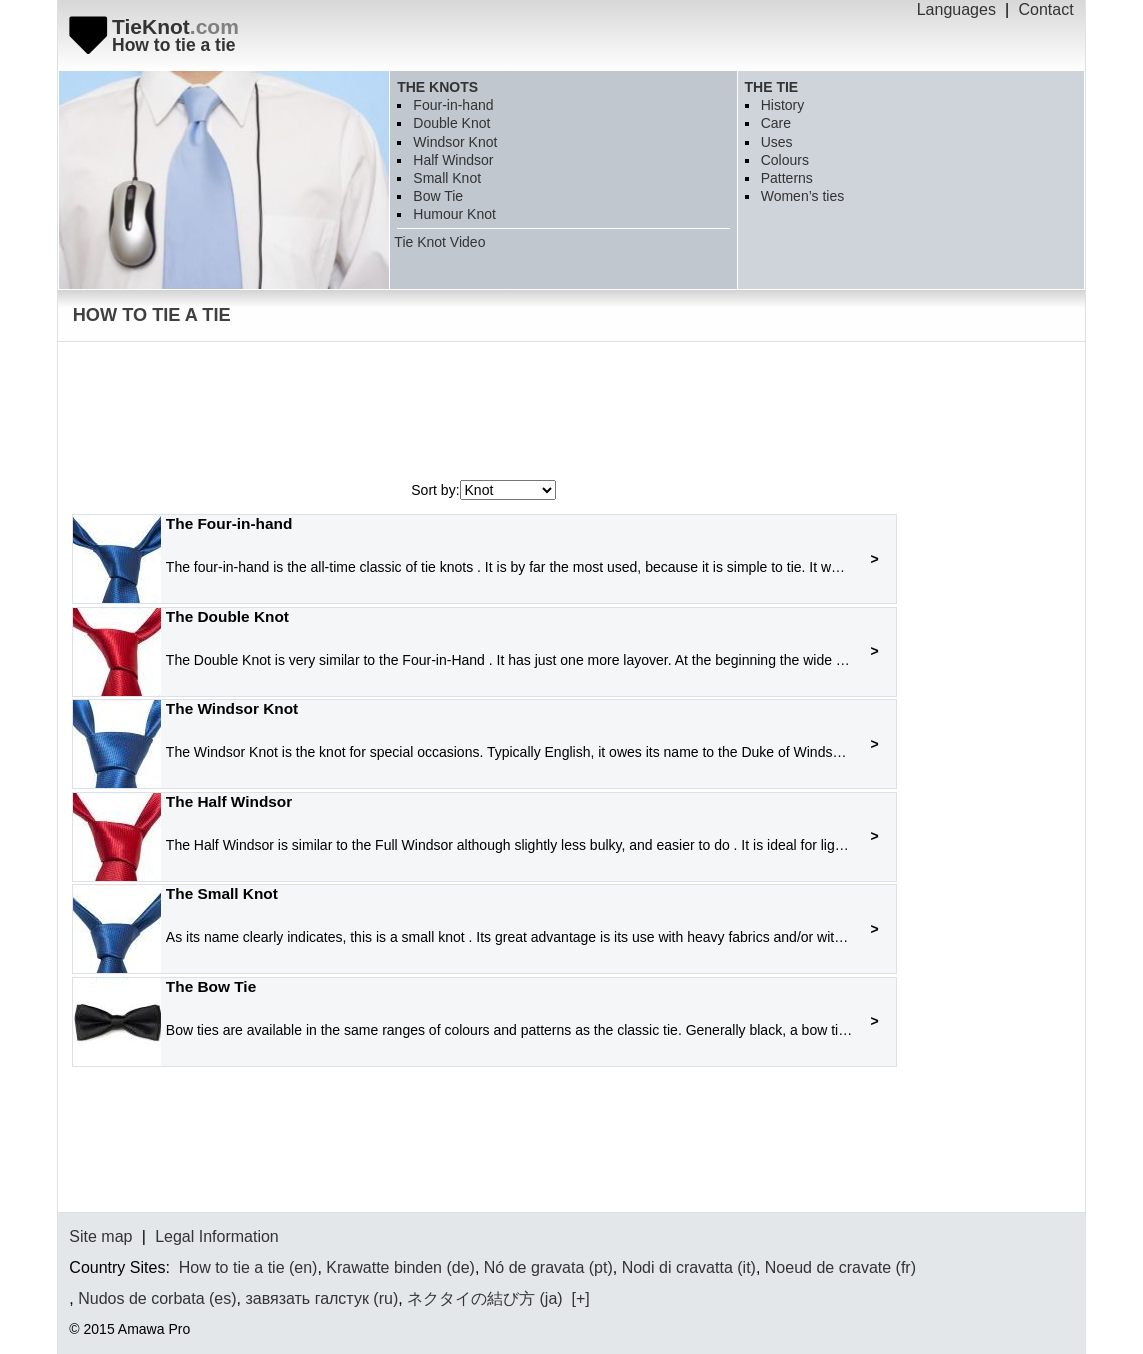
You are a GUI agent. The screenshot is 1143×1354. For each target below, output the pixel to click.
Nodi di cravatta (677, 1267)
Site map (100, 1236)
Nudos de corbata (141, 1298)
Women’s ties (803, 196)
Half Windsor (453, 160)
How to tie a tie (232, 1267)
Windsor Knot (455, 142)
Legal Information (217, 1236)
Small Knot (447, 178)
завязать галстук (306, 1298)
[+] (579, 1298)
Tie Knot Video (439, 242)
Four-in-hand (453, 105)
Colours (785, 160)
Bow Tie (438, 196)
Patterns (787, 178)
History (783, 105)
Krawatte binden (384, 1267)
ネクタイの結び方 (471, 1298)
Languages (956, 9)
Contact (1046, 9)
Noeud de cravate (828, 1267)
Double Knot (451, 123)
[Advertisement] (433, 416)
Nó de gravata (534, 1267)
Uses (777, 142)
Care (776, 123)
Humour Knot (454, 214)
